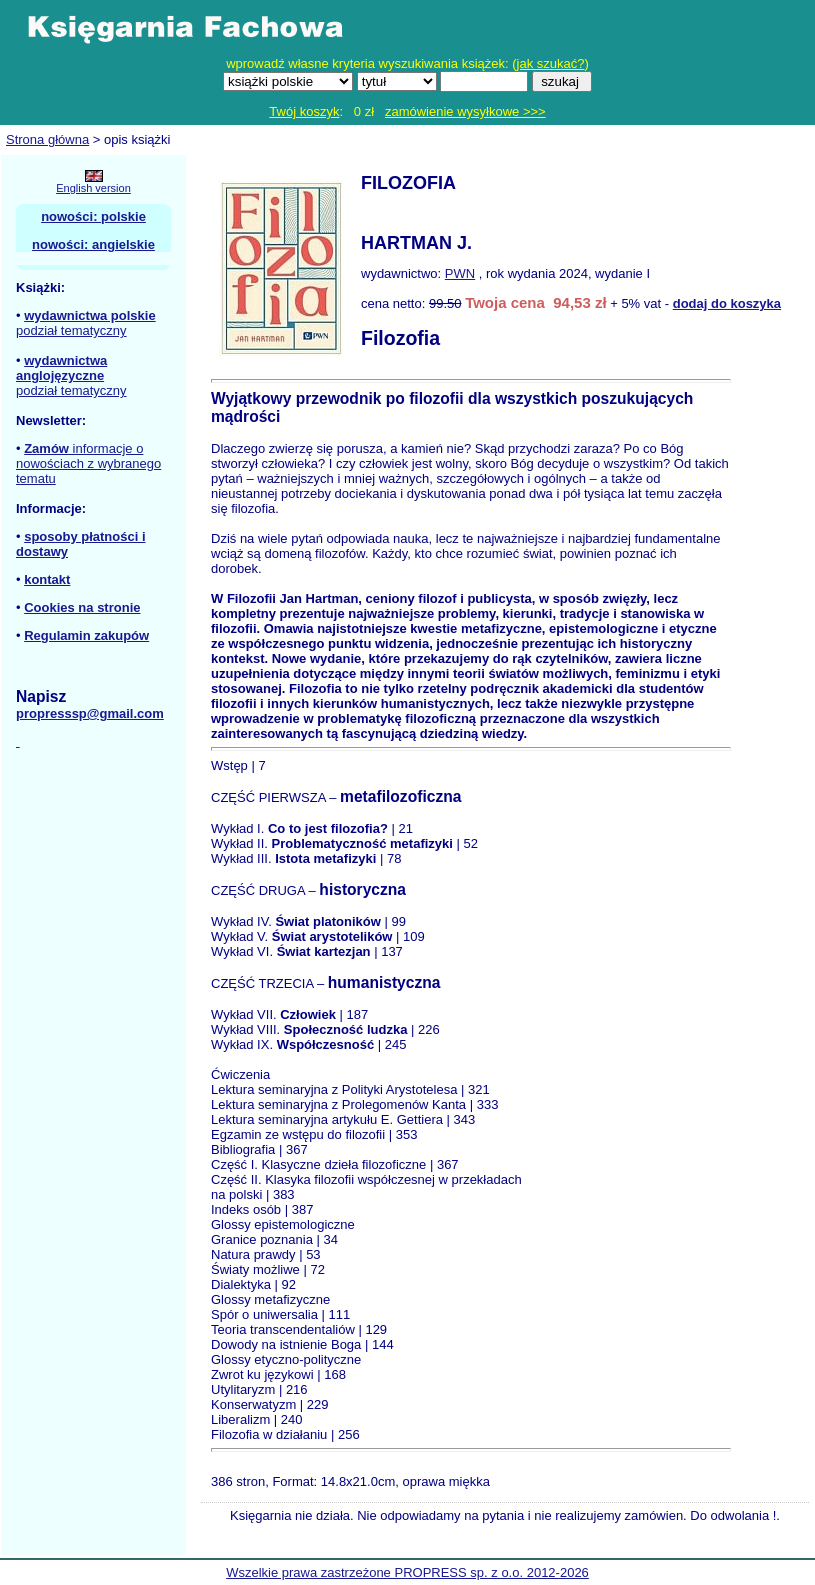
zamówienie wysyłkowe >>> (465, 111)
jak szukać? (551, 63)
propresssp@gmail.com (90, 713)
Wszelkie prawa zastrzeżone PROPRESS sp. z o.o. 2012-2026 (407, 1572)
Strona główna (47, 139)
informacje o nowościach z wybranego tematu (88, 463)
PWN (460, 273)
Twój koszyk (304, 111)
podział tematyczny (71, 330)
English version (93, 188)
